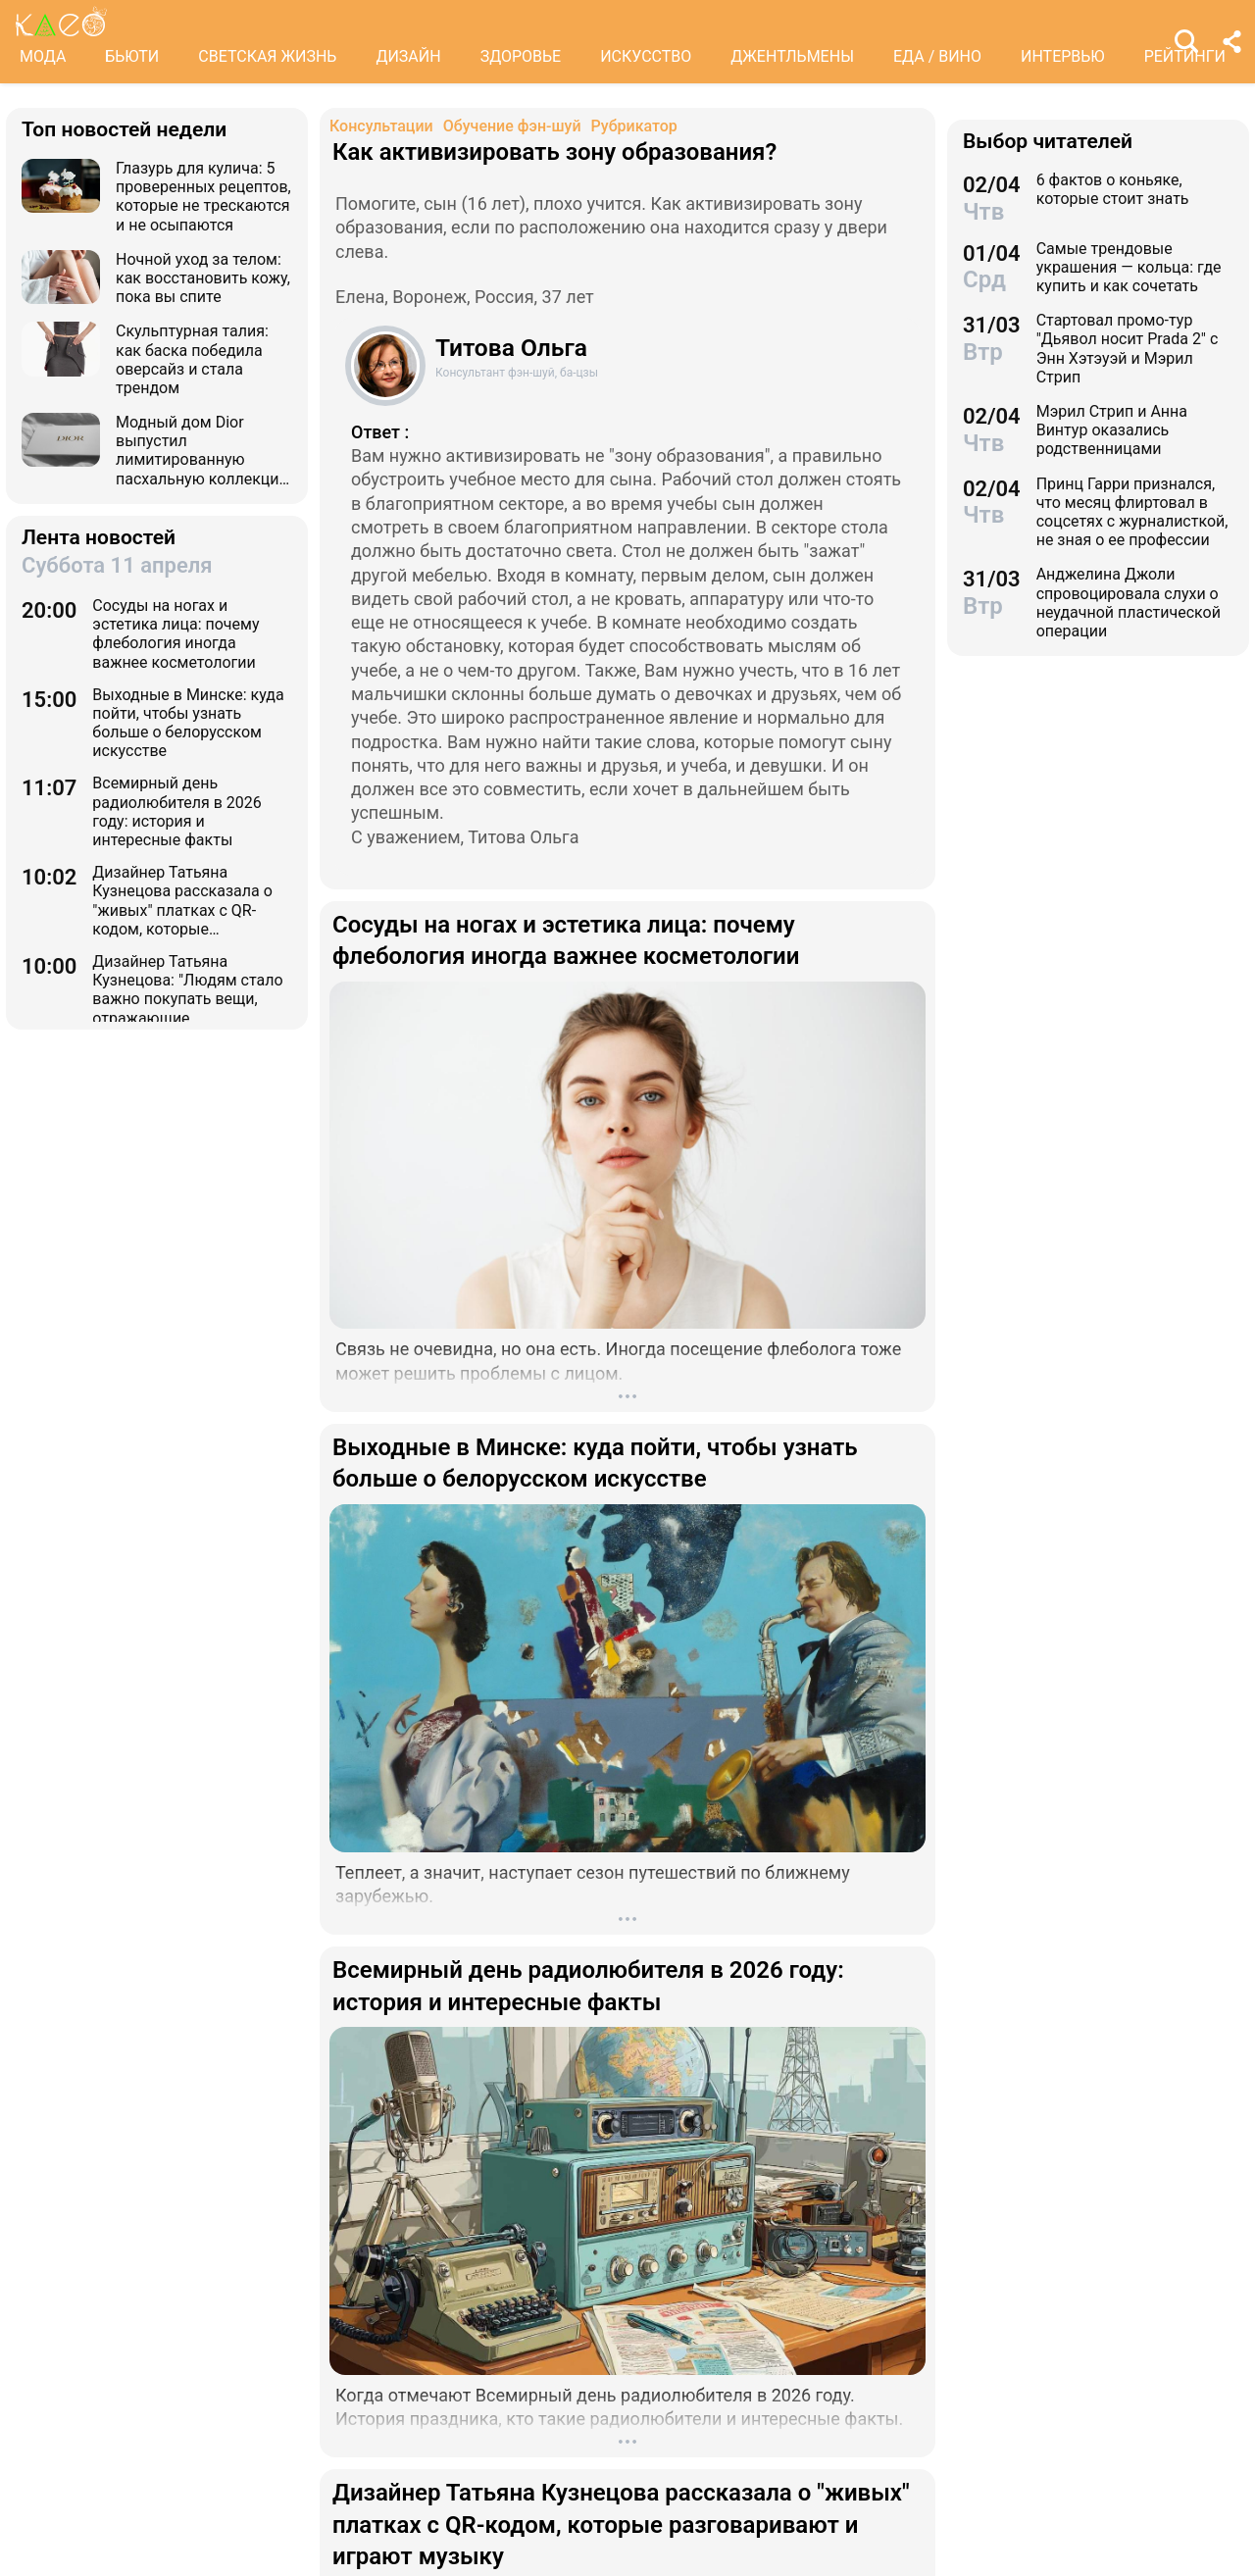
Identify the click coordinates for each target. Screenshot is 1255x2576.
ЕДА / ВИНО (937, 56)
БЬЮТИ (132, 56)
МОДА (43, 56)
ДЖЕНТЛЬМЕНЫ (792, 56)
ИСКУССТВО (645, 56)
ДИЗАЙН (408, 56)
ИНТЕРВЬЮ (1063, 56)
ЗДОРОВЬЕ (521, 56)
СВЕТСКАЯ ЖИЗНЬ (267, 56)
